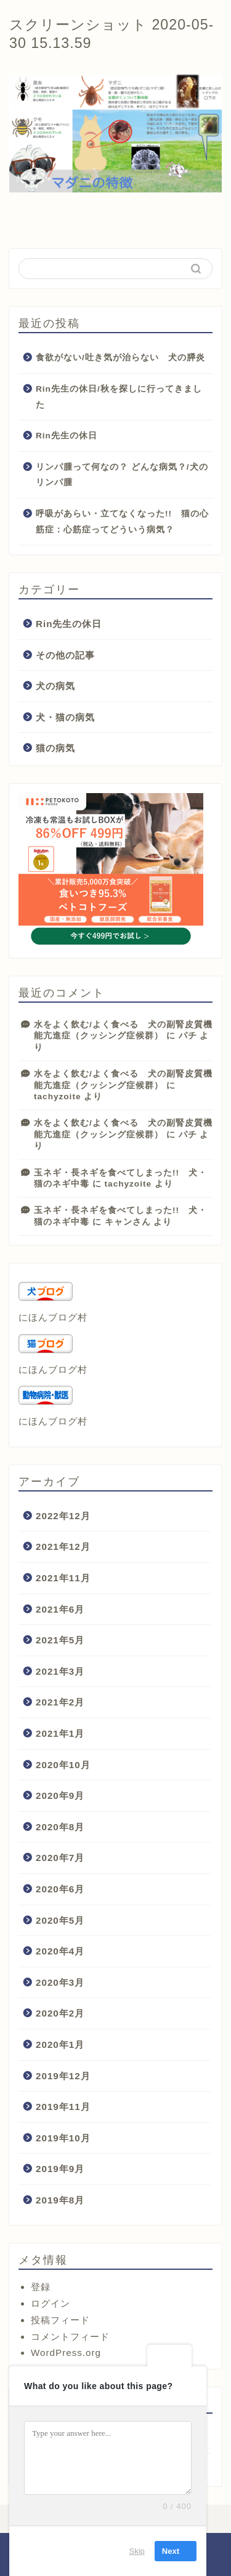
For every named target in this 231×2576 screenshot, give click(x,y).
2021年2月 (60, 1702)
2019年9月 (60, 2168)
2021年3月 (60, 1671)
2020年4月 (60, 1951)
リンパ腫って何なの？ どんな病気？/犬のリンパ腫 (122, 475)
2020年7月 (60, 1857)
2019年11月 (63, 2106)
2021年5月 (60, 1640)
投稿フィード (60, 2320)
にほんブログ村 (52, 1317)
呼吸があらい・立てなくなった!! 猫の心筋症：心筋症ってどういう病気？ (122, 521)
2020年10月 (63, 1765)
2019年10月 (63, 2138)
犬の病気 (55, 686)
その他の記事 (65, 655)
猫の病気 (55, 748)
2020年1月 (60, 2044)
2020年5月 (60, 1920)
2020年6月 (60, 1889)
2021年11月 (63, 1578)
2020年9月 (60, 1795)
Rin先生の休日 (66, 435)
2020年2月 (60, 2013)
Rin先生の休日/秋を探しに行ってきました (119, 396)
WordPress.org (66, 2352)
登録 (41, 2287)
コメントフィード (70, 2336)
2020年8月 (60, 1827)
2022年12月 (63, 1516)
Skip (137, 2551)
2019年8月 (60, 2200)
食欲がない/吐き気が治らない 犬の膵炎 (120, 357)
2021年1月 (60, 1733)
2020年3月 (60, 1982)
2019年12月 (63, 2076)
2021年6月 (60, 1609)
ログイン (50, 2303)
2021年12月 (63, 1546)
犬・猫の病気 (65, 717)
